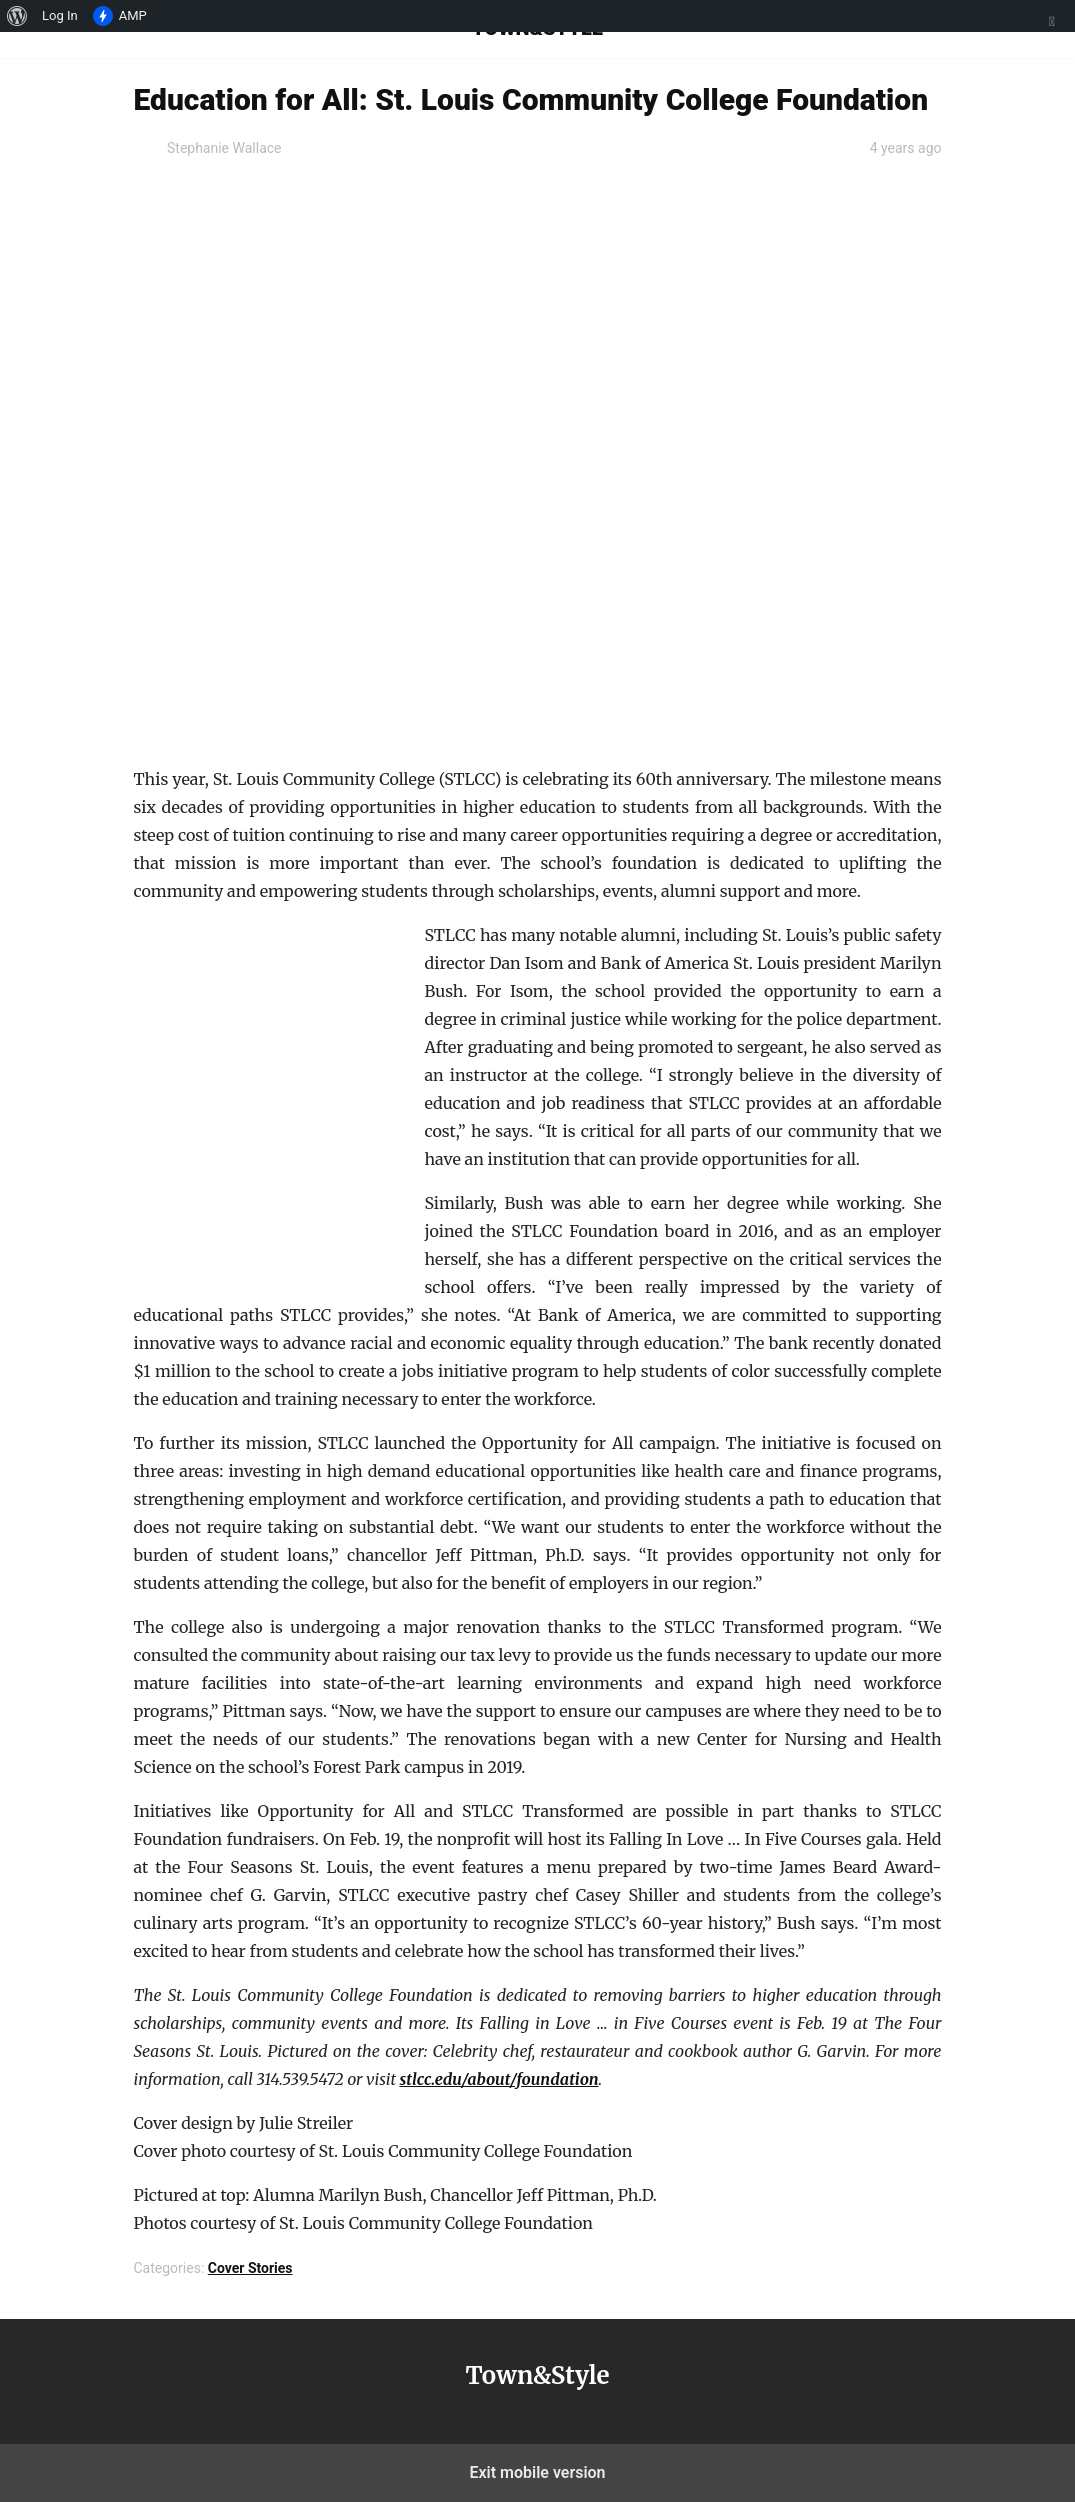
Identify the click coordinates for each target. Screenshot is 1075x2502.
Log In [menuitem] (60, 15)
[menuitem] (17, 16)
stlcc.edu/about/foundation (499, 2079)
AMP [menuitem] (120, 16)
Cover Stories (250, 2268)
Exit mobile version (537, 2472)
